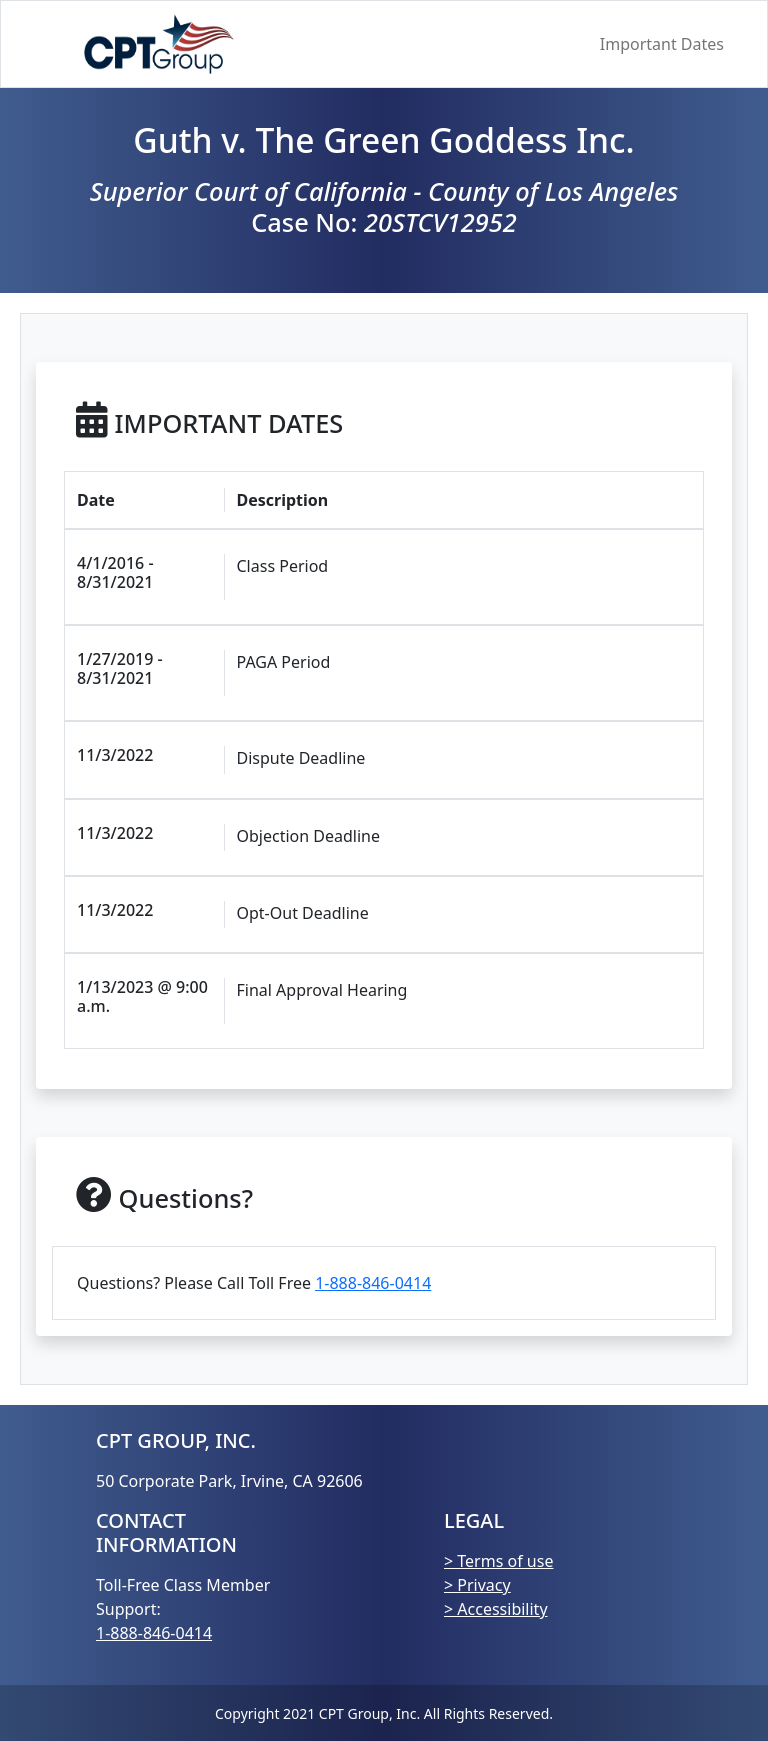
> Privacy (477, 1585)
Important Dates (662, 44)
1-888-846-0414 (373, 1283)
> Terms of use (498, 1561)
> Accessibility (496, 1609)
